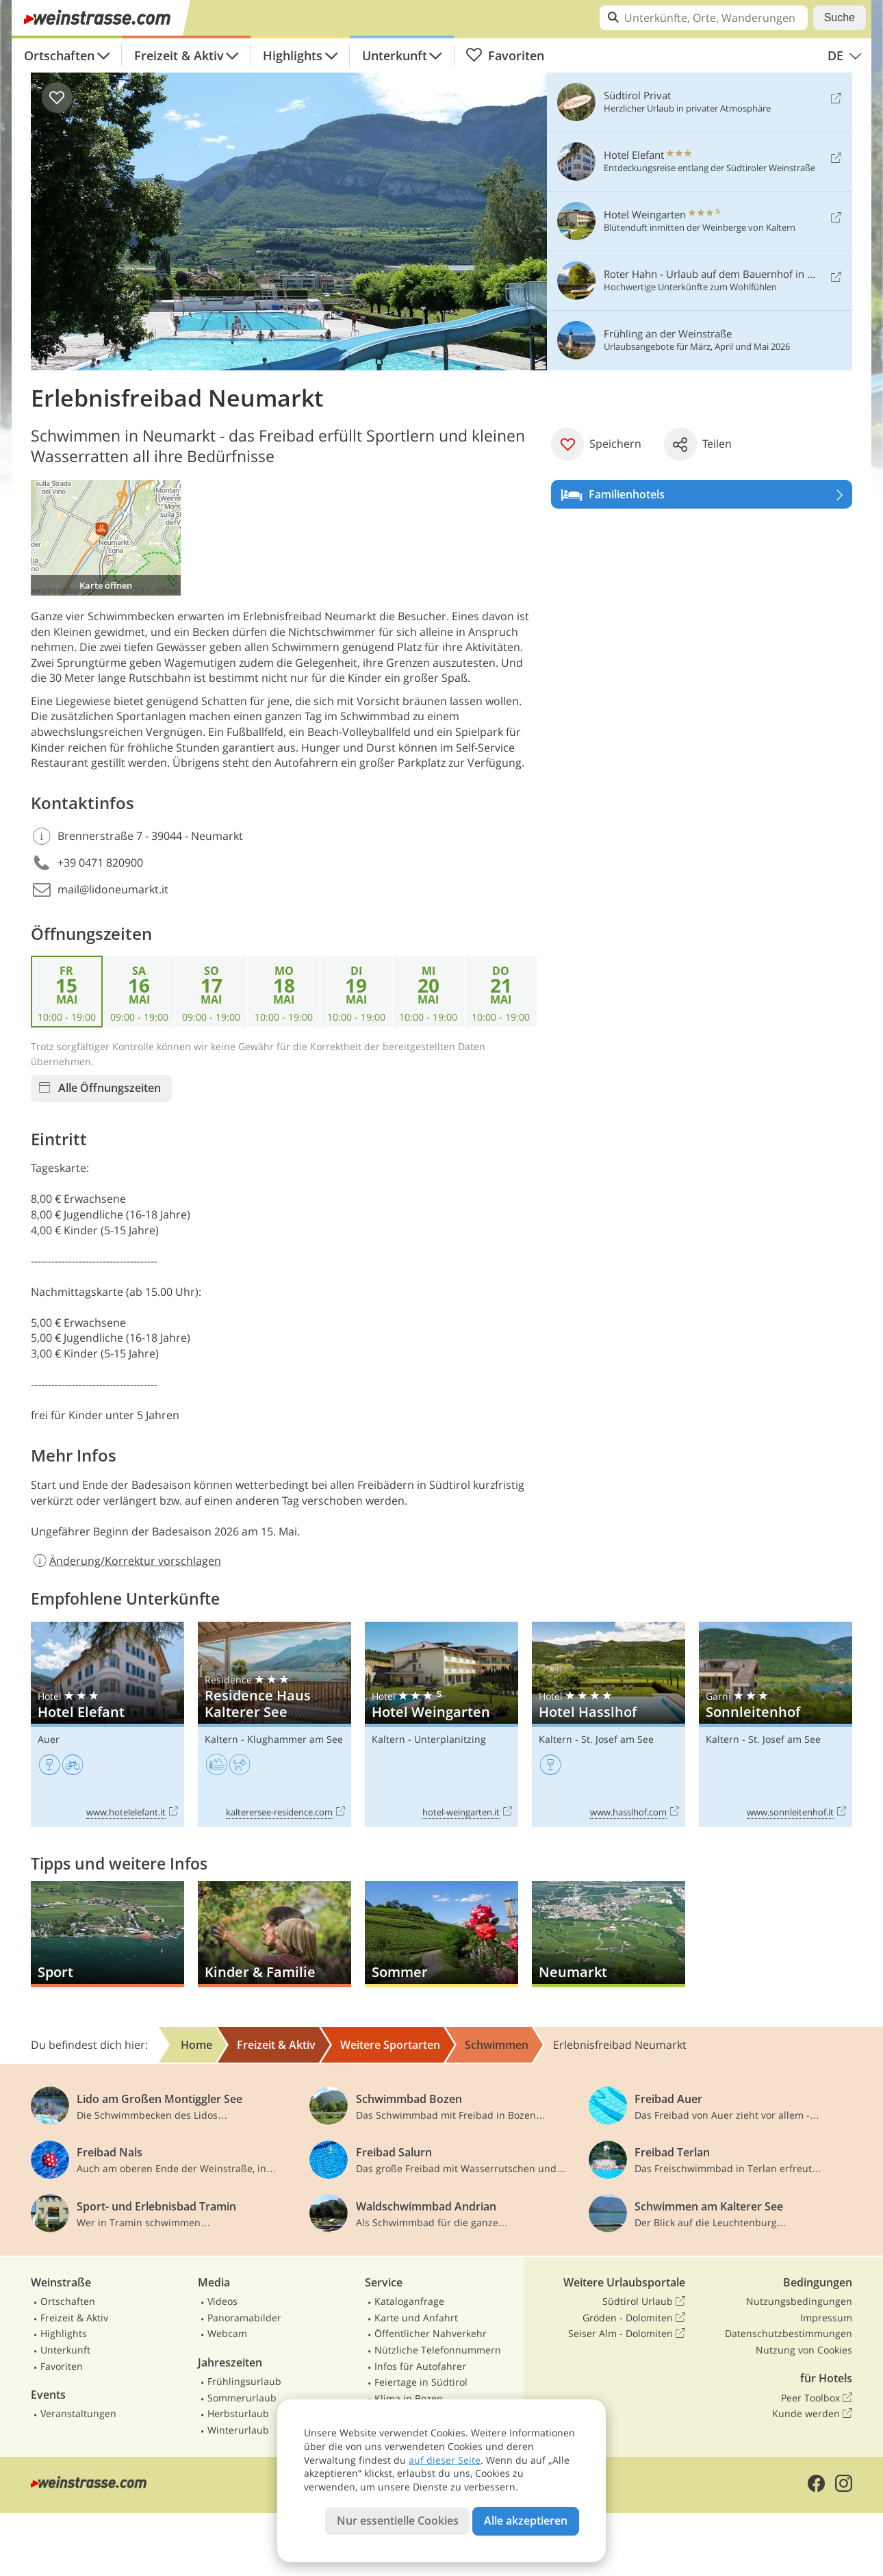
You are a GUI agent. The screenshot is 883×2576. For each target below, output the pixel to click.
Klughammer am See (295, 1739)
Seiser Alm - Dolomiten (626, 2334)
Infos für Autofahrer (420, 2366)
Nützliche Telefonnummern (437, 2349)
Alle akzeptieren (525, 2520)
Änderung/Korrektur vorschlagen (126, 1560)
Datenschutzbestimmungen (788, 2333)
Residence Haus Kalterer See (274, 1725)
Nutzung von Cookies (804, 2349)
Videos (222, 2301)
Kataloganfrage (409, 2301)
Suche (839, 17)
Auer (49, 1739)
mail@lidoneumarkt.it (112, 889)
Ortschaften (59, 55)
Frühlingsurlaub (244, 2381)
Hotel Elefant (107, 1725)
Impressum (826, 2317)
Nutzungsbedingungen (799, 2301)
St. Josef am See (617, 1739)
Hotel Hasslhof (608, 1725)
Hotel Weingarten (441, 1725)
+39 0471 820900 (100, 862)
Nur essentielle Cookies (398, 2520)
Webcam (227, 2333)
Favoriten (504, 55)
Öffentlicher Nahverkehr (430, 2333)
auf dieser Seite (445, 2459)
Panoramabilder (244, 2317)
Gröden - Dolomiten (634, 2318)
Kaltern (221, 1739)
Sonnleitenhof (775, 1725)
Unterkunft (394, 55)
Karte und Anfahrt (416, 2317)
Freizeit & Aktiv (179, 55)
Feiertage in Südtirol (421, 2381)
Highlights (292, 55)
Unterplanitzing (450, 1739)
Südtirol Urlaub (643, 2301)
